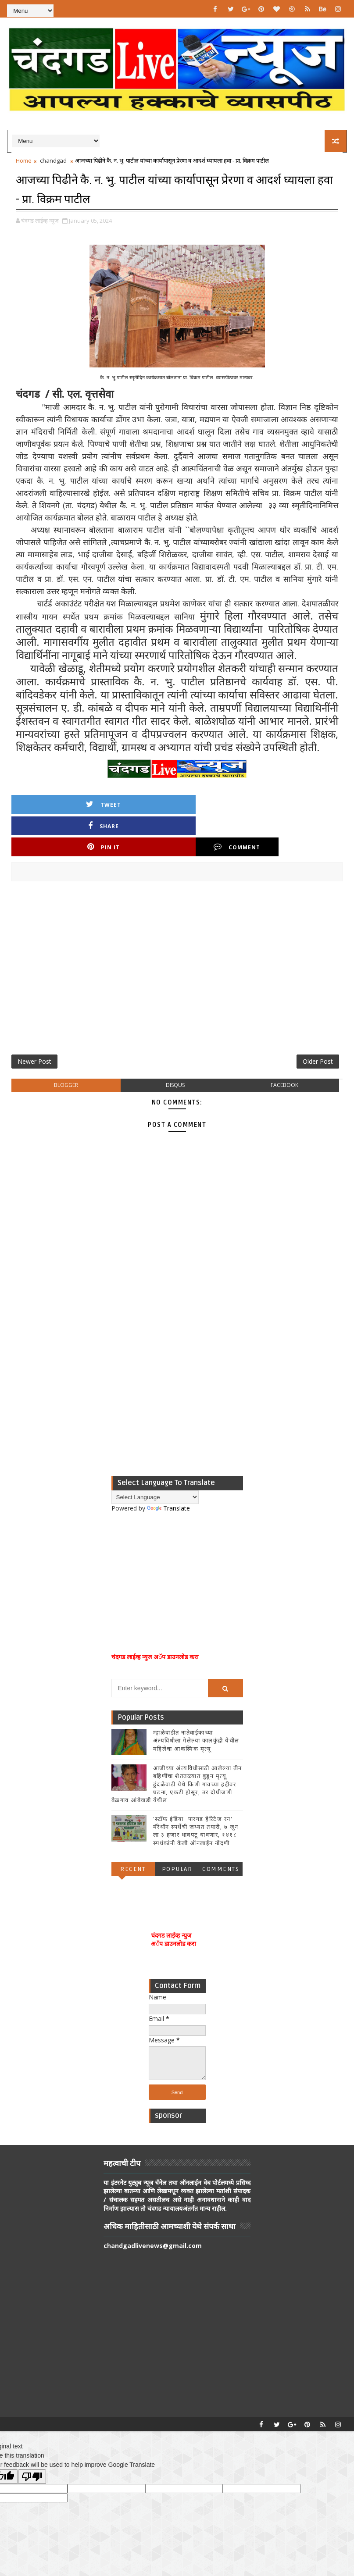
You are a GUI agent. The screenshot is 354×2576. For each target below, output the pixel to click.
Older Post (318, 1019)
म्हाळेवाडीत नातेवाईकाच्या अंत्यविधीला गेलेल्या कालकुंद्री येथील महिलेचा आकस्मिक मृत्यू (196, 1701)
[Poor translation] (32, 2437)
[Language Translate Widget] (155, 1458)
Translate (168, 1469)
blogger (66, 1046)
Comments (220, 1830)
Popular (177, 1830)
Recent (133, 1830)
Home (24, 160)
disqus (175, 1046)
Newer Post (34, 1019)
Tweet (52, 802)
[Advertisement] (177, 928)
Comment (301, 802)
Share (135, 802)
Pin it (218, 802)
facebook (284, 1046)
